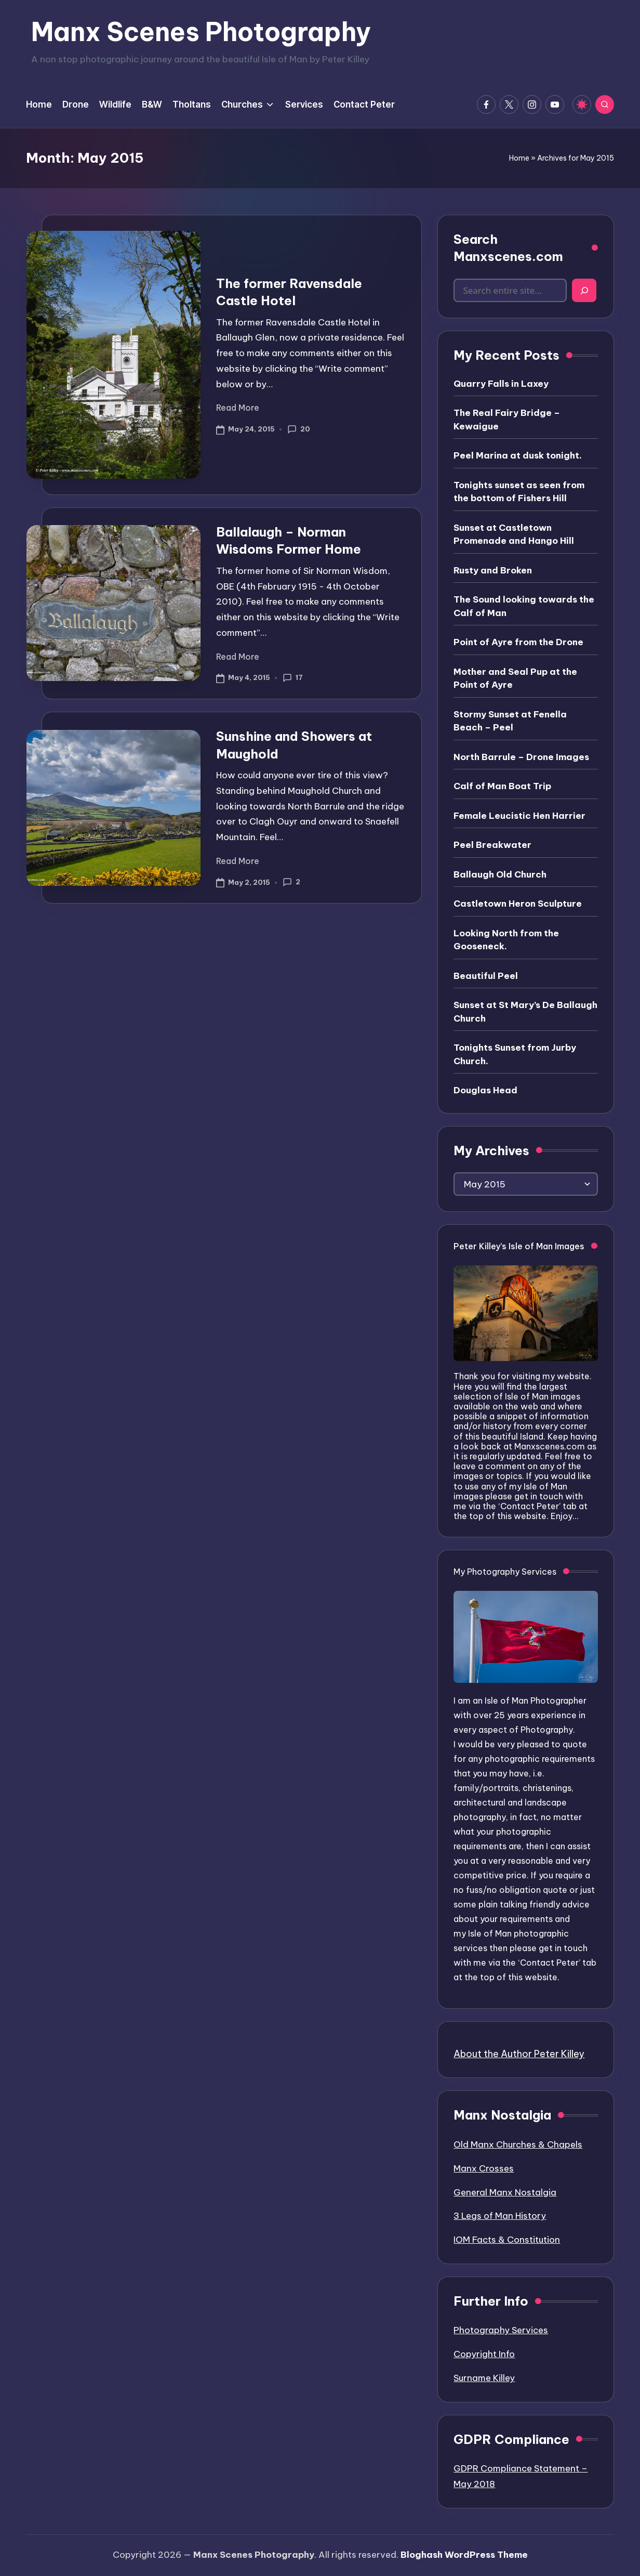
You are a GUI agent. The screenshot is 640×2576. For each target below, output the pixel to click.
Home (519, 158)
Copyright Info (484, 2354)
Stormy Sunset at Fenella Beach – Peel (510, 721)
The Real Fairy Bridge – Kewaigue (507, 419)
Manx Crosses (484, 2168)
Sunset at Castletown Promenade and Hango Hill (514, 534)
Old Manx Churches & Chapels (518, 2144)
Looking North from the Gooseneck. (506, 939)
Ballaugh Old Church (500, 874)
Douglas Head (485, 1090)
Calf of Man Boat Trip (502, 786)
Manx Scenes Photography (201, 32)
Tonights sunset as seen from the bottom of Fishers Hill (519, 491)
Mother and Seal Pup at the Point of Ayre (515, 678)
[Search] (584, 290)
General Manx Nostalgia (505, 2192)
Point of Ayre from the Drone (518, 642)
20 (298, 429)
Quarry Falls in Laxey (501, 383)
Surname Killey (484, 2378)
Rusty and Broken (493, 570)
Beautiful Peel (486, 976)
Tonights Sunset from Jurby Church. (515, 1054)
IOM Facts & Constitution (507, 2239)
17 (293, 678)
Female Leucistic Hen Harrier (519, 815)
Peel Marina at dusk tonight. (518, 455)
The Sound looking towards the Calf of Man (524, 606)
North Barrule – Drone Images (521, 757)
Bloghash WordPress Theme (464, 2554)
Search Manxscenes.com (508, 248)
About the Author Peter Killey (519, 2054)
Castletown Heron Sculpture (518, 903)
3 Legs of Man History (500, 2215)
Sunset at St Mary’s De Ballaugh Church (525, 1011)
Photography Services (501, 2330)
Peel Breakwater (492, 845)
